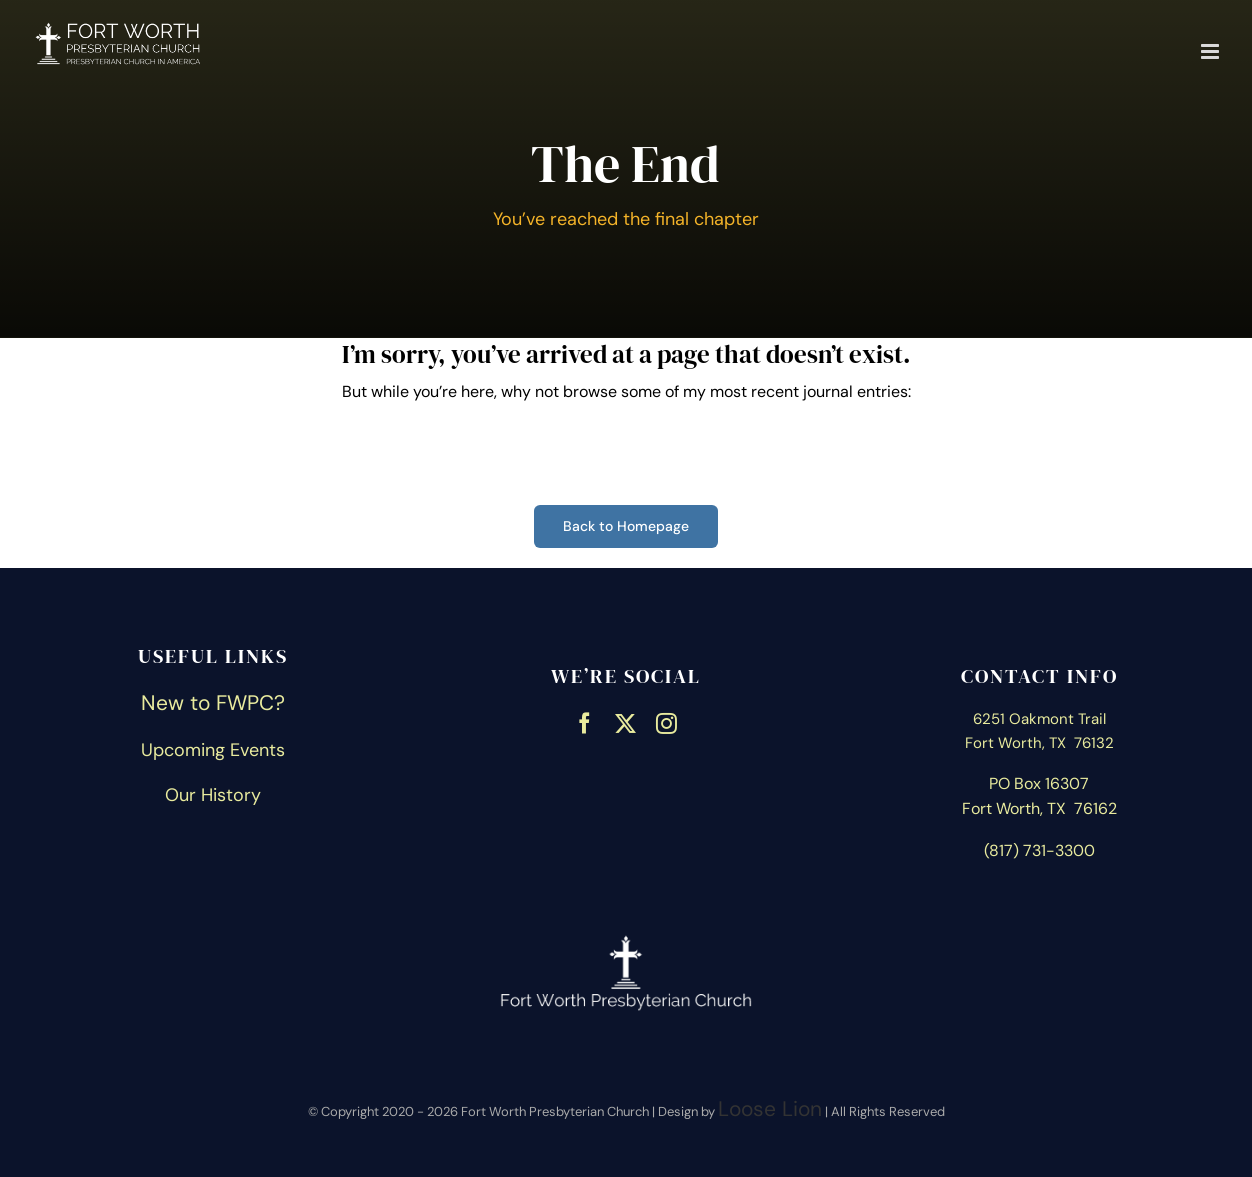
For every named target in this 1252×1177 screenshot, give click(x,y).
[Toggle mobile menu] (1211, 51)
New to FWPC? (213, 703)
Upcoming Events (213, 750)
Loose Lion (770, 1109)
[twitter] (625, 721)
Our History (213, 795)
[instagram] (666, 721)
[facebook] (584, 721)
